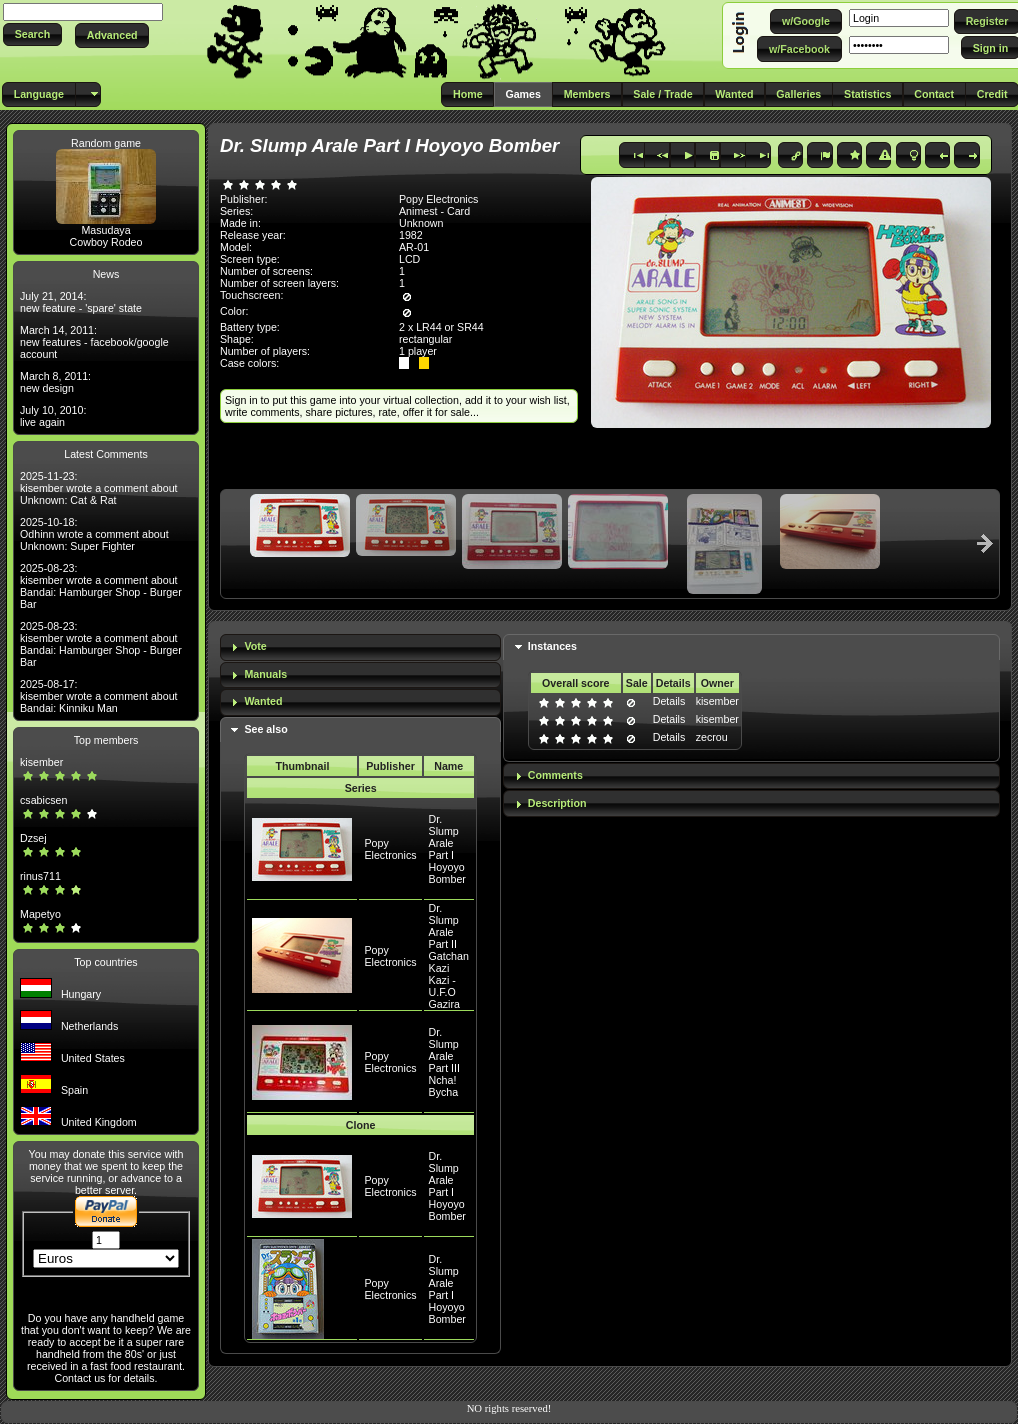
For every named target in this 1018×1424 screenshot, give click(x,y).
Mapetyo (40, 914)
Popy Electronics (390, 849)
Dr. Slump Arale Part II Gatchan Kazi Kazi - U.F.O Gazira (449, 956)
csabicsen (43, 800)
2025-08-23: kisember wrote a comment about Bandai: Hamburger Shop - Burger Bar (101, 586)
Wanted (263, 701)
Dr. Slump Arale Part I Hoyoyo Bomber (447, 849)
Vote (255, 646)
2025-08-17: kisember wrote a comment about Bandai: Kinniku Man (99, 696)
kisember (41, 762)
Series (361, 788)
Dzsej (33, 838)
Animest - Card (434, 211)
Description (557, 803)
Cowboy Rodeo (106, 242)
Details (669, 701)
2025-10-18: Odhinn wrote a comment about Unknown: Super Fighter (94, 534)
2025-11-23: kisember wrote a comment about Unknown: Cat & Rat (99, 488)
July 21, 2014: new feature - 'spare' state (81, 302)
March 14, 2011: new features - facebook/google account (94, 342)
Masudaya (105, 230)
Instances (552, 646)
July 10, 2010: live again (53, 416)
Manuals (265, 674)
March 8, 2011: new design (55, 382)
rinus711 (40, 876)
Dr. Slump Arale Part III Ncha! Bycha (444, 1062)
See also (265, 729)
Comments (555, 775)
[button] (32, 34)
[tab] (360, 647)
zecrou (712, 737)
